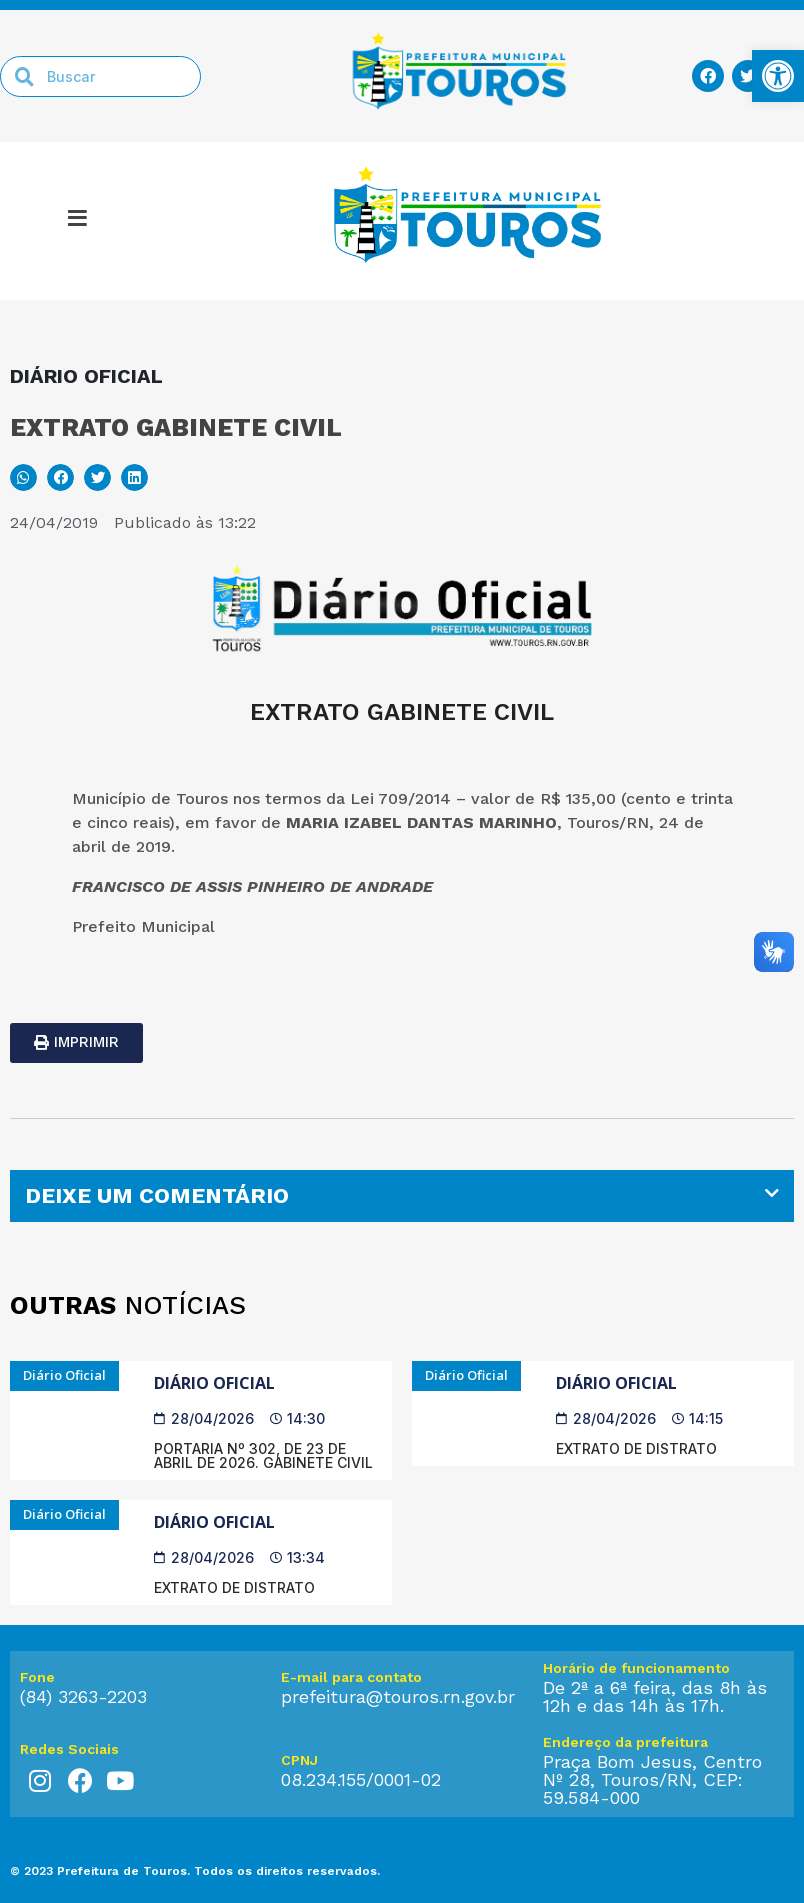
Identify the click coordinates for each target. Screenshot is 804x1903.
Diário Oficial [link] (214, 1383)
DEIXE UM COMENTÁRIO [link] (157, 1195)
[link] (778, 76)
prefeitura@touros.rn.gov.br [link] (398, 1696)
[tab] (402, 1196)
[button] (23, 477)
